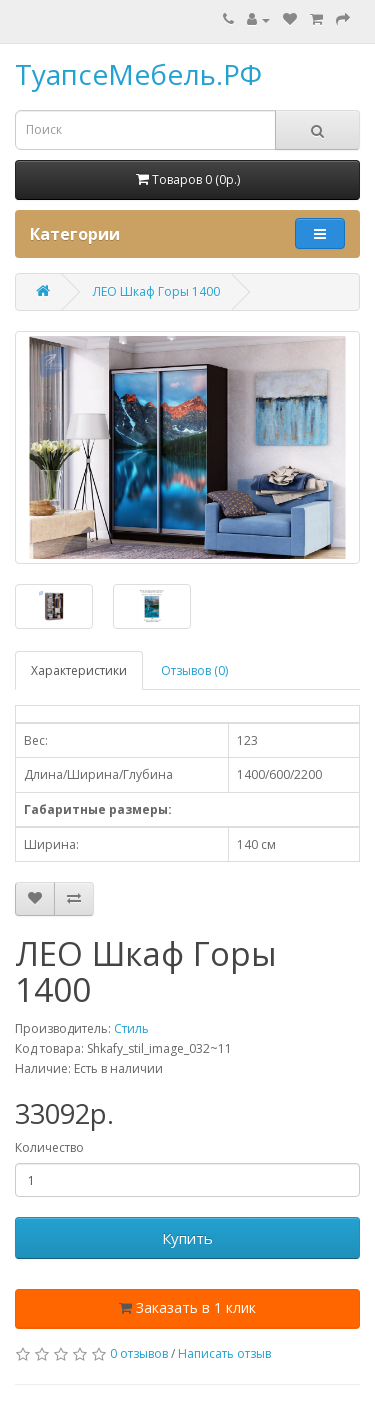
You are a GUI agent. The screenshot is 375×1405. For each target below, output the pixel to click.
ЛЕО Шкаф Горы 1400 (156, 291)
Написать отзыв (224, 1353)
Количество (49, 1147)
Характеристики (79, 670)
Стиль (131, 1028)
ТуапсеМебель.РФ (138, 74)
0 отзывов (139, 1353)
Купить (187, 1238)
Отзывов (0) (194, 670)
